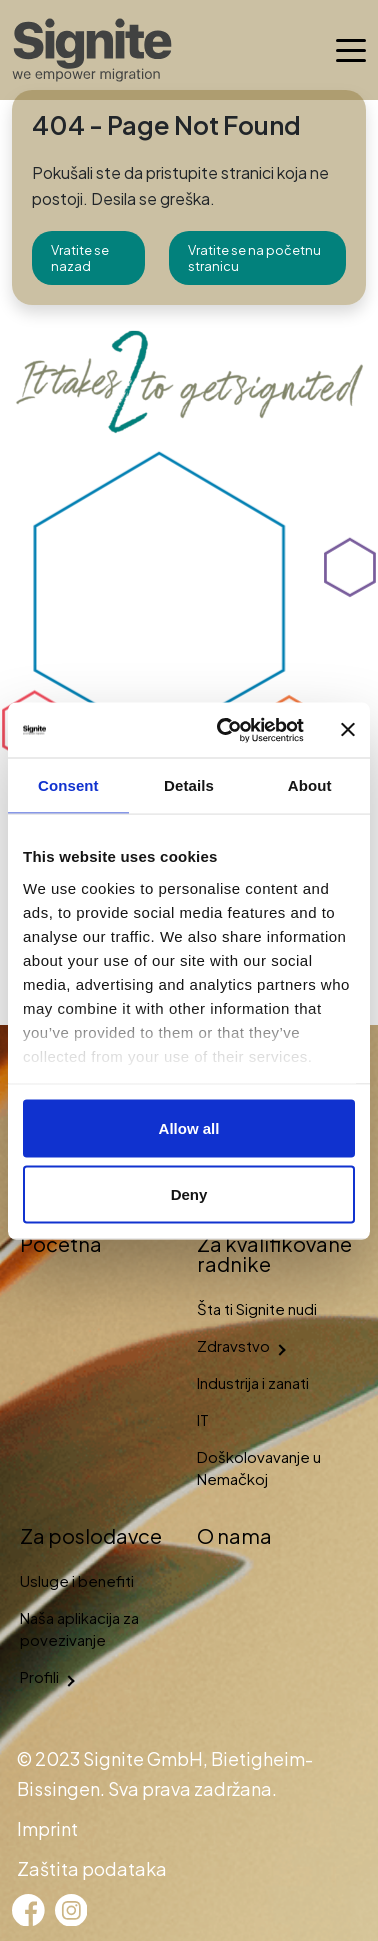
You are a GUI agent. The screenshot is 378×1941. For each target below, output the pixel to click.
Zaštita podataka (92, 1868)
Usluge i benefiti (77, 1580)
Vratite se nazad (80, 258)
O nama (234, 1535)
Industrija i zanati (253, 1382)
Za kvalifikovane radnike (274, 1253)
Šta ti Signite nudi (257, 1308)
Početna (61, 1243)
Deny (189, 1193)
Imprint (47, 1828)
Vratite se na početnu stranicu (254, 258)
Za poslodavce (91, 1535)
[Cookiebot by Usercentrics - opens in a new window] (226, 730)
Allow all (189, 1128)
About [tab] (310, 785)
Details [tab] (189, 785)
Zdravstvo (233, 1345)
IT (203, 1419)
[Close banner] (348, 730)
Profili (39, 1676)
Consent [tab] (68, 785)
